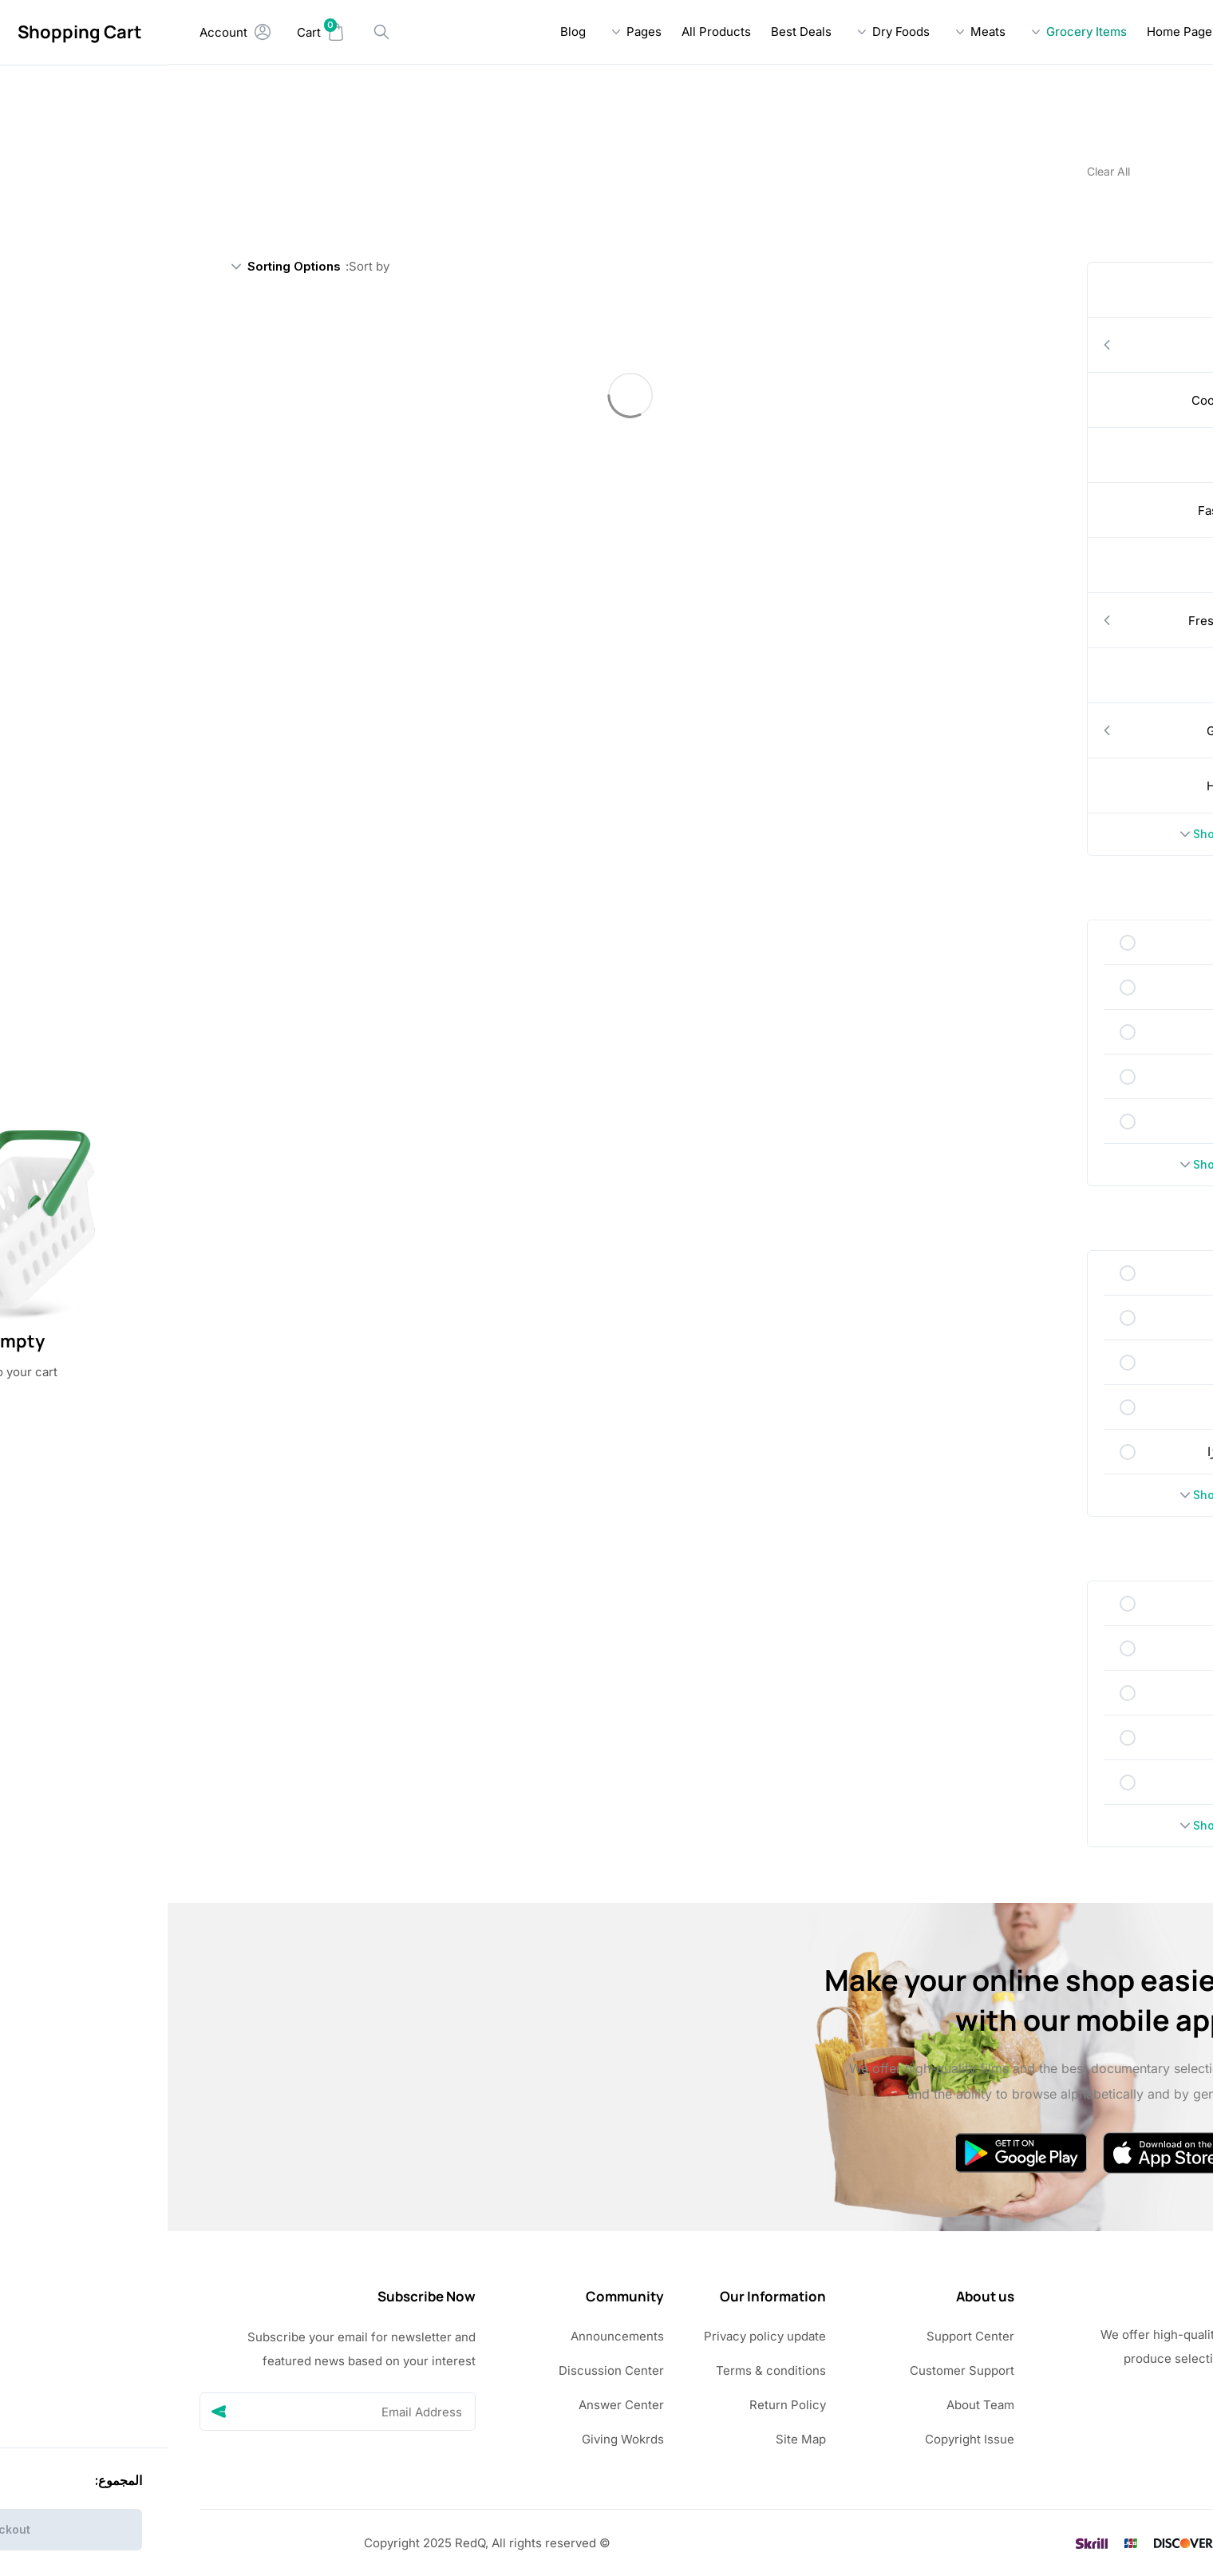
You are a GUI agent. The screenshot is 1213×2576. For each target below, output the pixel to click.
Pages (476, 31)
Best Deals (633, 31)
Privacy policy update (597, 2336)
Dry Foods (733, 31)
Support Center (803, 2336)
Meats (820, 31)
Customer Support (794, 2370)
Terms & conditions (603, 2370)
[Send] (51, 2411)
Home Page (1012, 31)
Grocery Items (919, 31)
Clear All (940, 171)
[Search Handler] (214, 32)
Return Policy (620, 2404)
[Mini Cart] (153, 32)
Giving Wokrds (455, 2439)
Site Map (633, 2439)
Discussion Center (443, 2370)
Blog (405, 31)
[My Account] (68, 32)
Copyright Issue (802, 2439)
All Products (548, 31)
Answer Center (453, 2404)
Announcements (449, 2336)
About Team (813, 2404)
